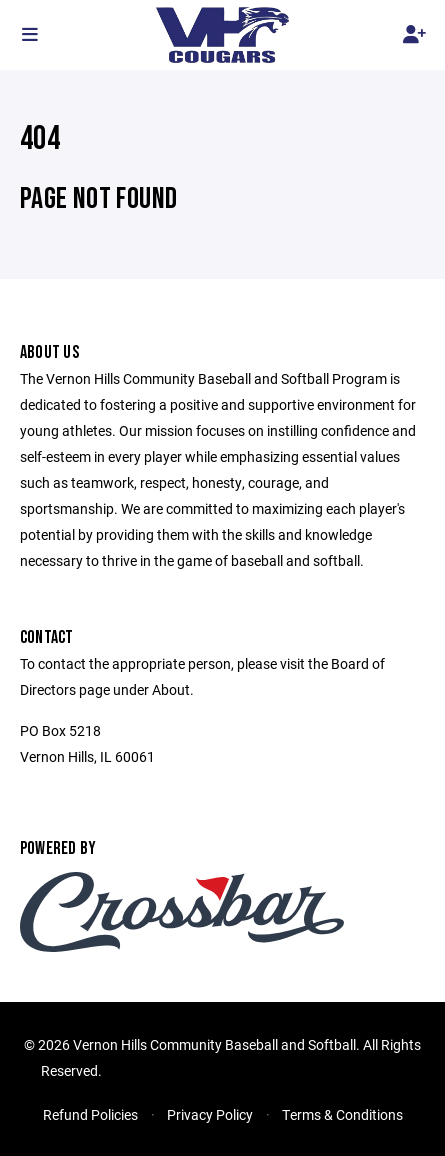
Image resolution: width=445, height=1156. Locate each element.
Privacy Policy (210, 1114)
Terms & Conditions (342, 1114)
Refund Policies (90, 1114)
